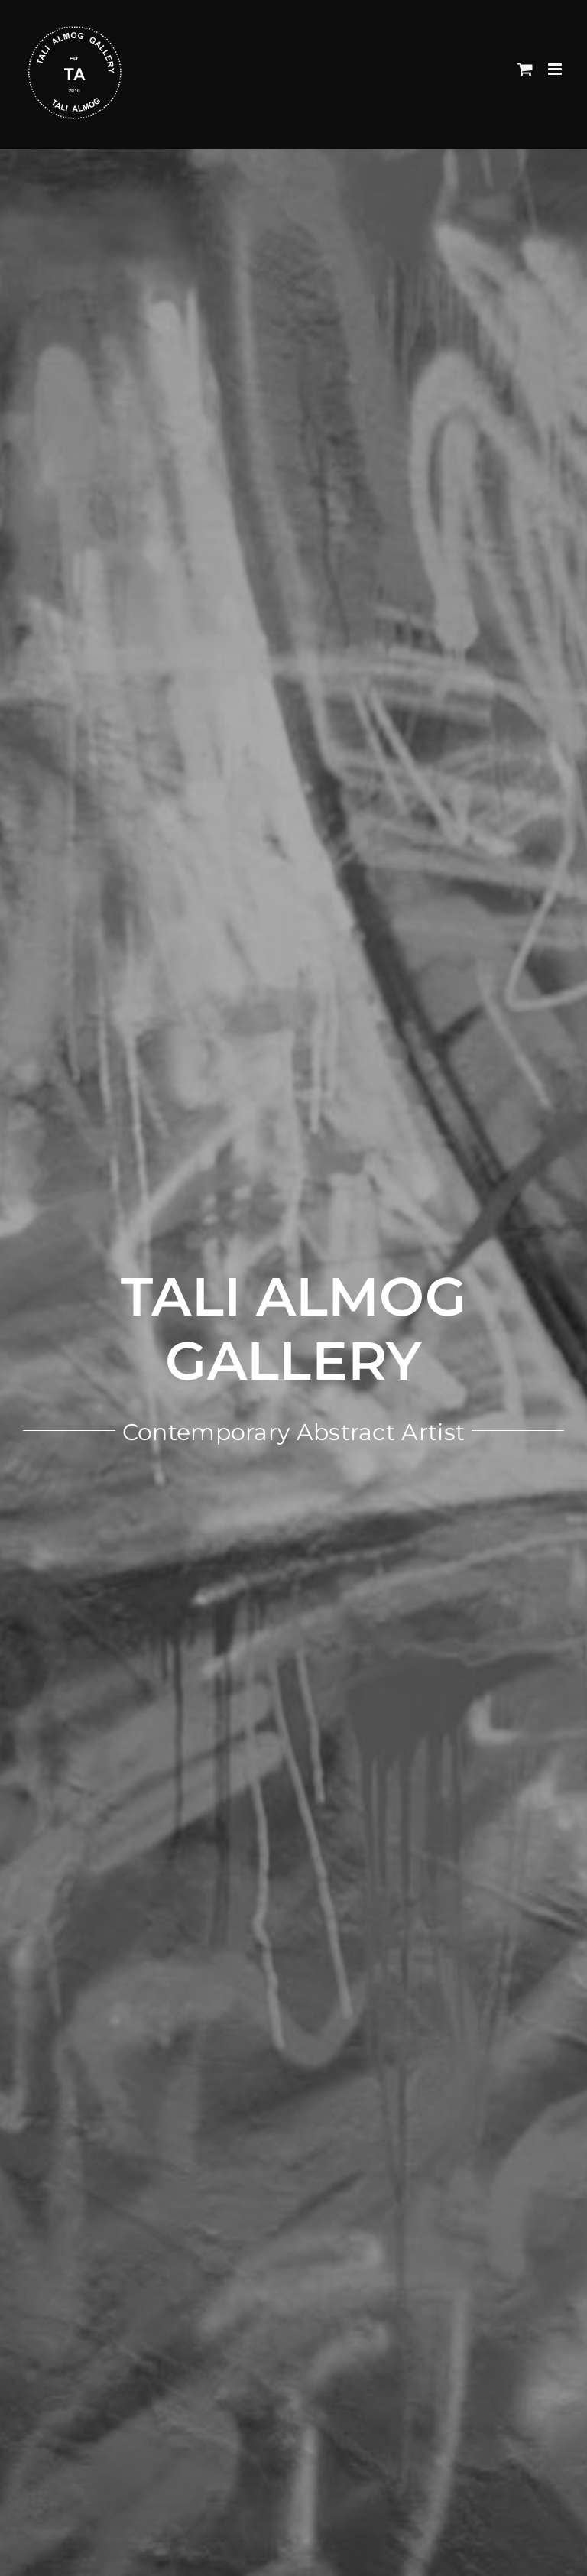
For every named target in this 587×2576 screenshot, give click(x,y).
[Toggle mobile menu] (556, 69)
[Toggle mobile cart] (525, 69)
